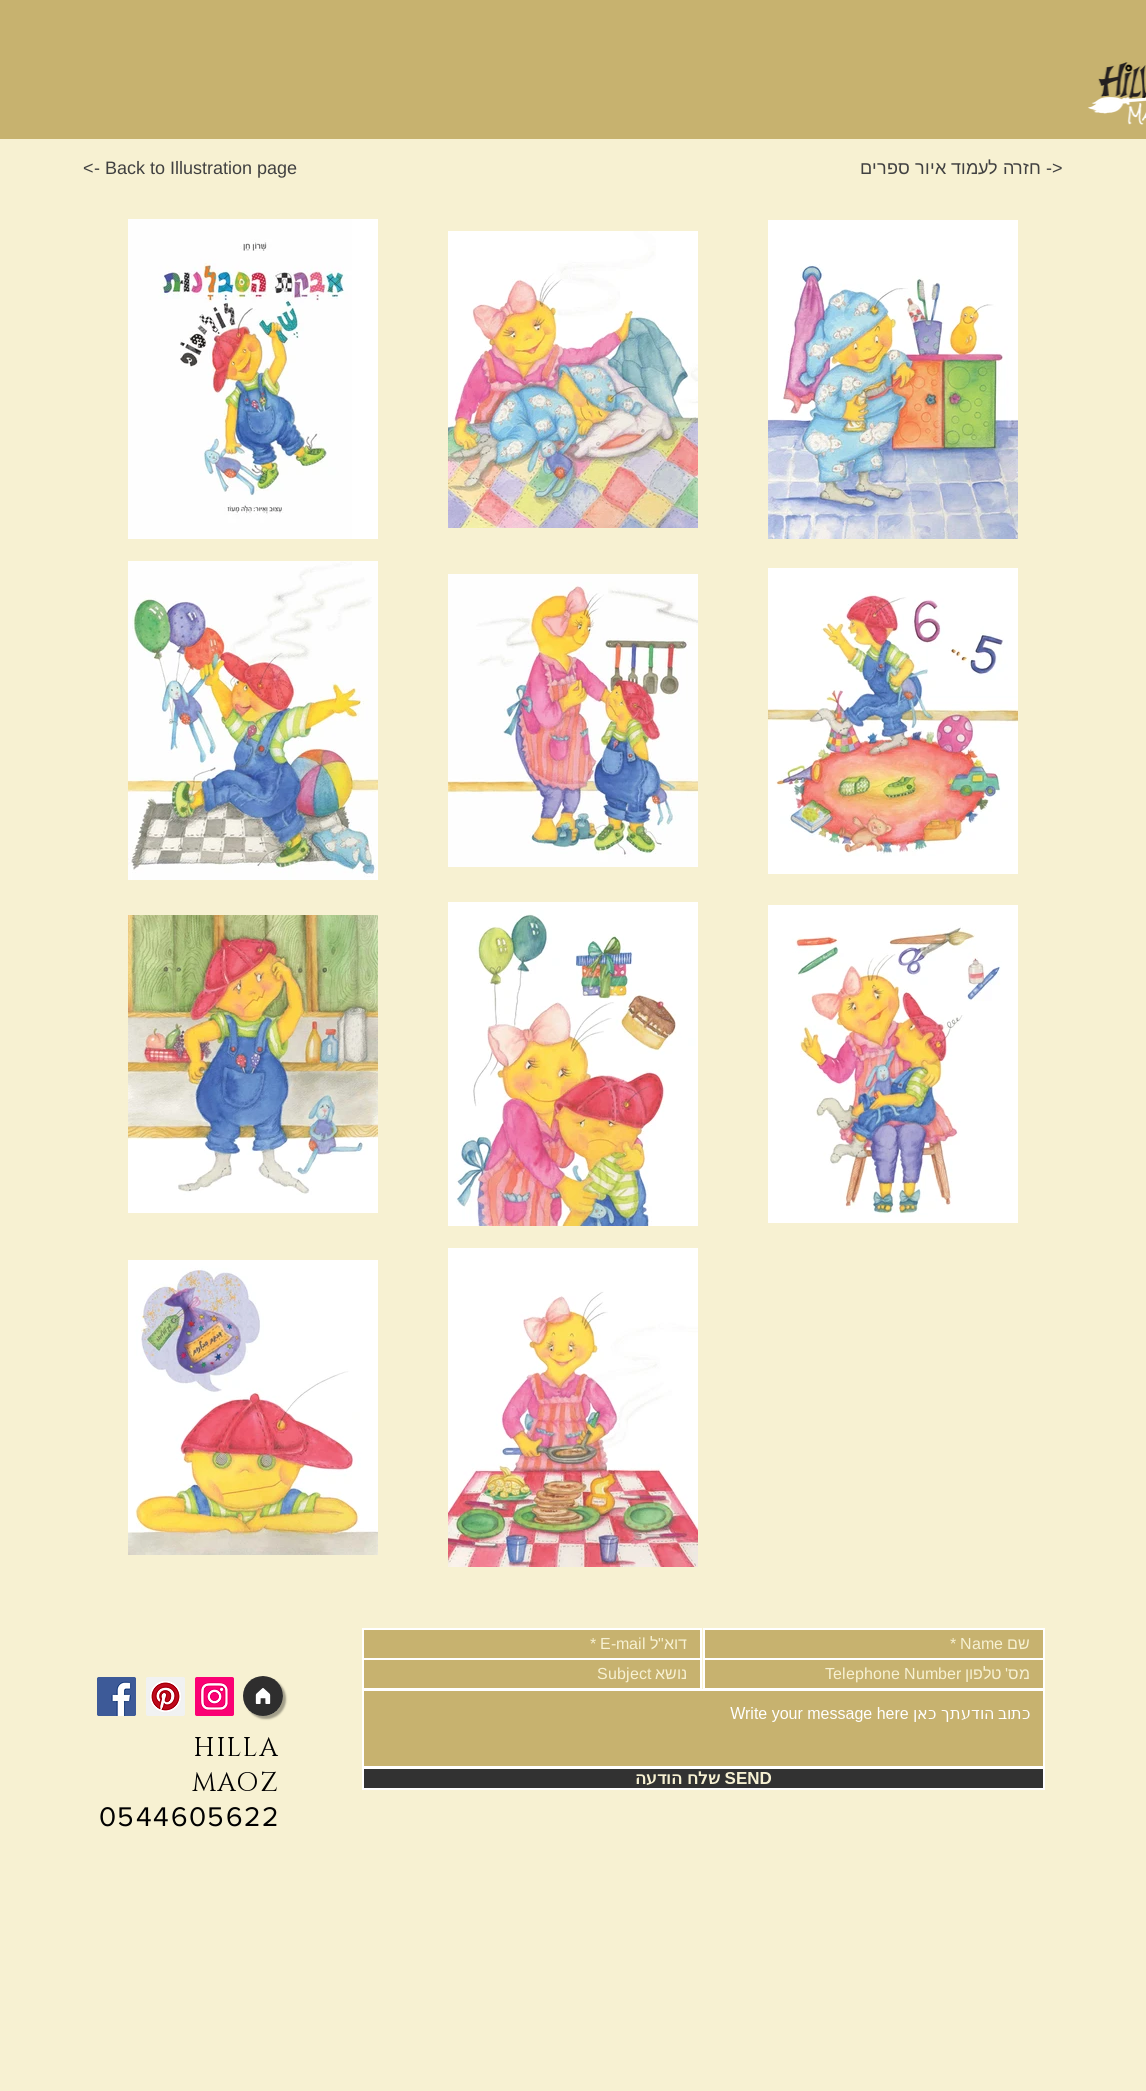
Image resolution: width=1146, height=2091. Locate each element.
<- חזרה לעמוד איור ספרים (961, 168)
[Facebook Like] (220, 1648)
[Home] (263, 1696)
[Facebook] (116, 1696)
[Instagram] (214, 1696)
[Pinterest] (165, 1696)
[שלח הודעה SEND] (703, 1778)
